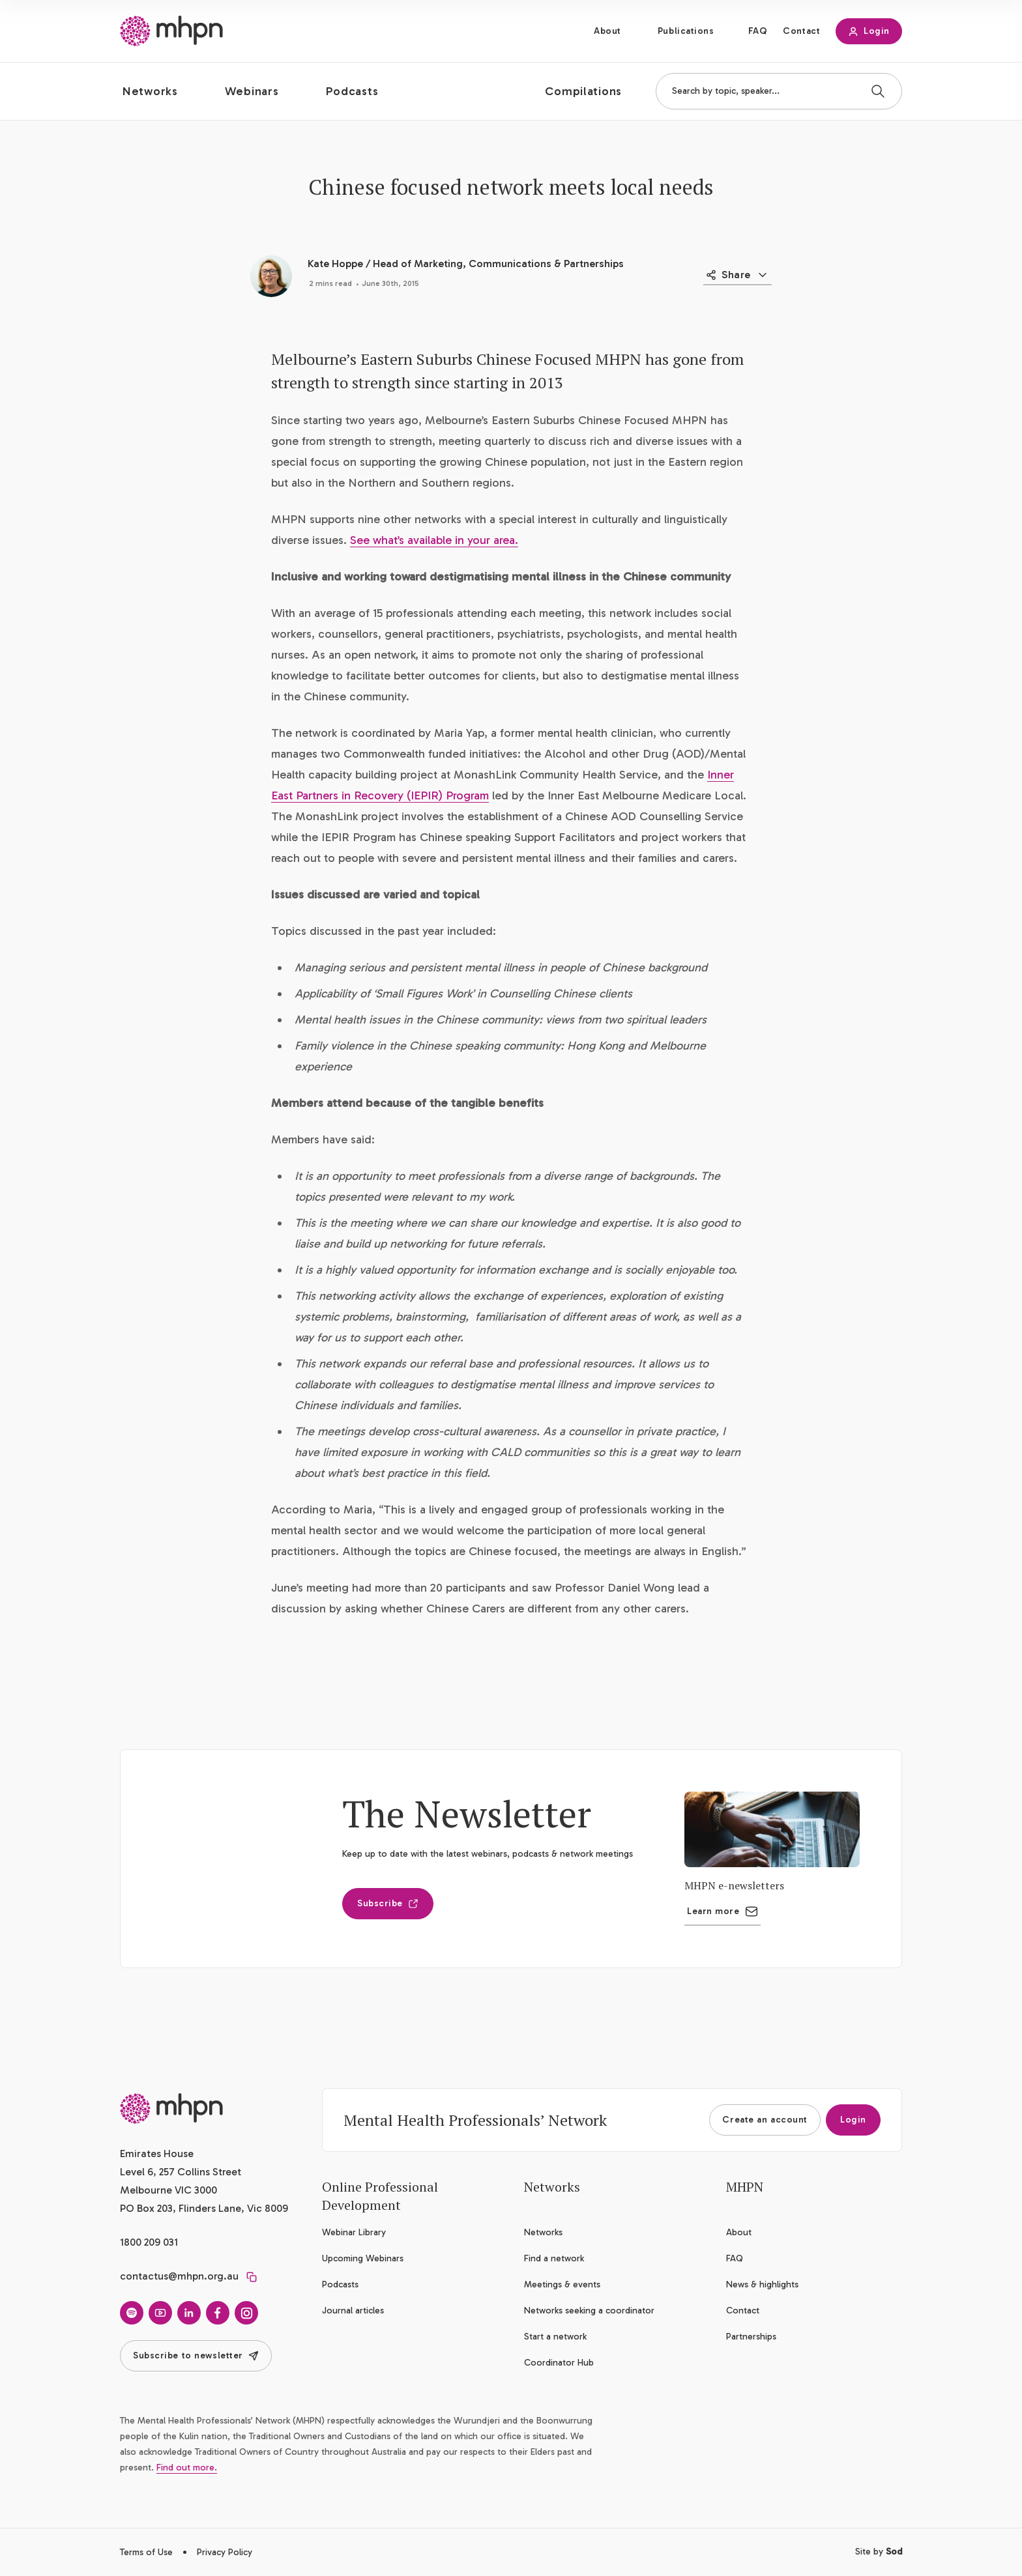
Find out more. (186, 2467)
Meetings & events (562, 2284)
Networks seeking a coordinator (589, 2310)
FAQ (758, 30)
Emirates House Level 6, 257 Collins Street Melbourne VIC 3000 (180, 2171)
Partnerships (751, 2336)
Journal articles (353, 2310)
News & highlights (762, 2284)
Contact (801, 30)
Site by (878, 2551)
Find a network (554, 2258)
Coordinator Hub (559, 2362)
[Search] (878, 91)
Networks (543, 2232)
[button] (160, 91)
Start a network (555, 2336)
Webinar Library (354, 2232)
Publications (686, 30)
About (607, 30)
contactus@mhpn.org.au (179, 2276)
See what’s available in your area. (434, 540)
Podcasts (340, 2284)
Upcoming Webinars (362, 2258)
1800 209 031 (149, 2242)
